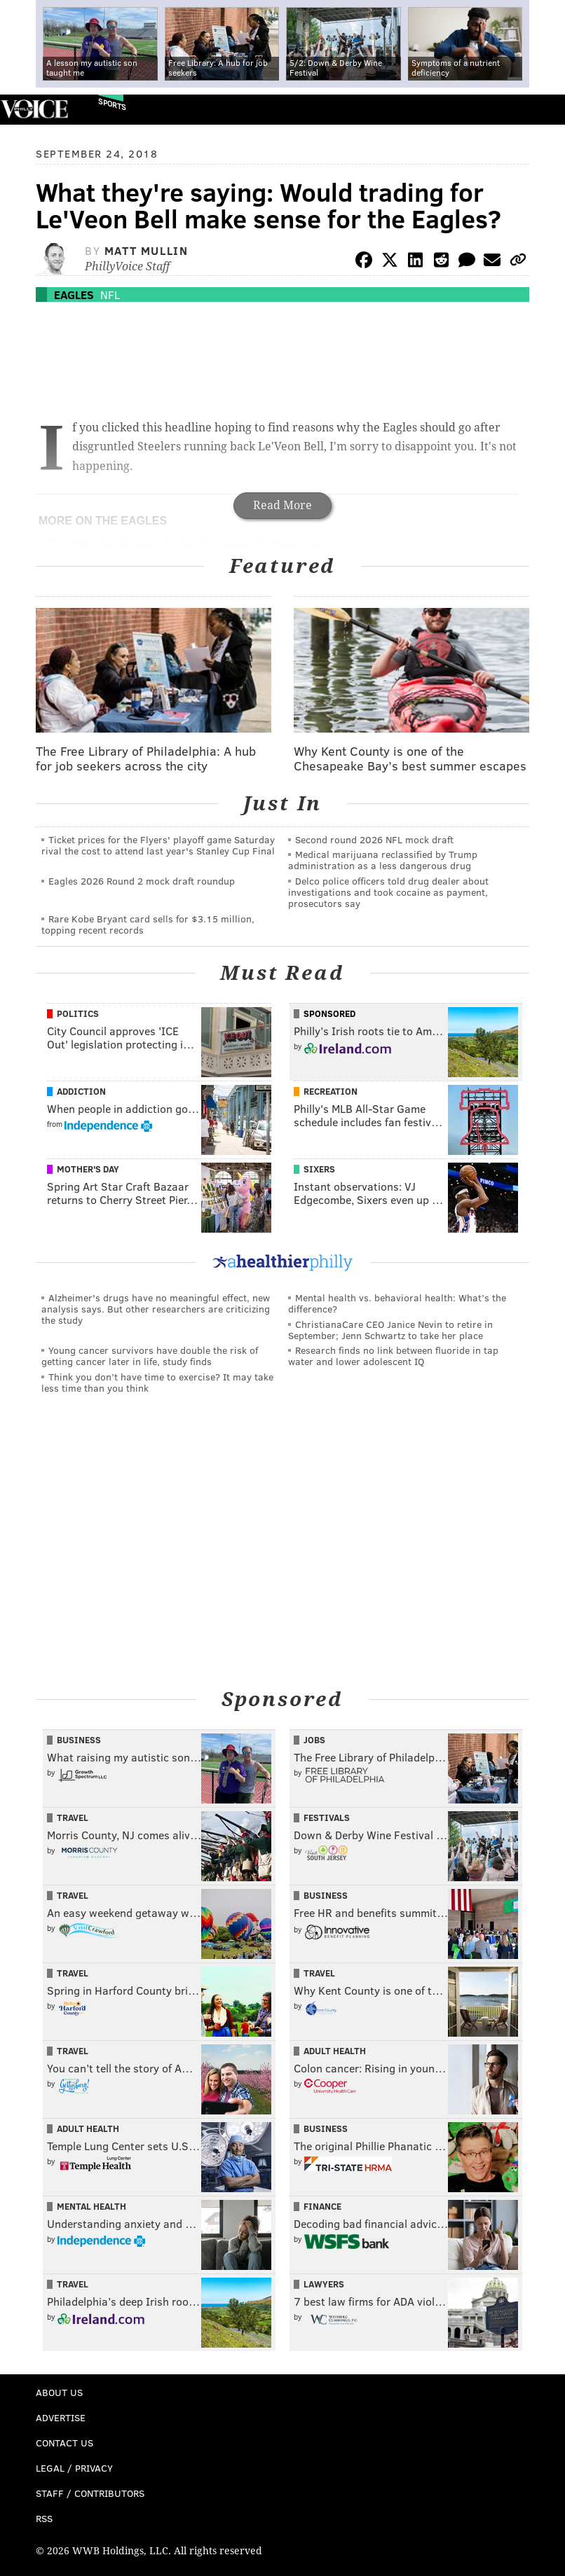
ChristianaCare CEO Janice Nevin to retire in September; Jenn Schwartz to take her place (390, 1329)
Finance (322, 2206)
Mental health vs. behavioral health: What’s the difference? (397, 1303)
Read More (282, 505)
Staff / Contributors (90, 2493)
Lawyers (324, 2284)
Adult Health (335, 2050)
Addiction (81, 1091)
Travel (72, 1817)
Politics (78, 1013)
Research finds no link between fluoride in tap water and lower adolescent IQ (393, 1355)
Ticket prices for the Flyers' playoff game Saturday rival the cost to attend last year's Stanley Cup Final (158, 845)
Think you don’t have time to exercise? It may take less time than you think (157, 1382)
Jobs (314, 1739)
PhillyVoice (34, 109)
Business (79, 1739)
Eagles (74, 294)
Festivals (327, 1817)
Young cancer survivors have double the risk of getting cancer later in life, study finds (149, 1355)
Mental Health (91, 2206)
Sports (112, 104)
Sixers (319, 1169)
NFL (110, 294)
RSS (44, 2518)
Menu (542, 109)
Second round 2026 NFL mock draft (374, 839)
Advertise (61, 2417)
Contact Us (64, 2442)
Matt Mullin (146, 250)
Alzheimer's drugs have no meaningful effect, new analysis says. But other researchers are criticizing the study (155, 1309)
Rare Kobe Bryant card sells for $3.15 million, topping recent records (147, 924)
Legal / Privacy (74, 2467)
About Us (59, 2392)
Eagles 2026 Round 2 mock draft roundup (141, 880)
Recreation (331, 1091)
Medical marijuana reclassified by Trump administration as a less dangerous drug (382, 859)
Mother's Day (88, 1169)
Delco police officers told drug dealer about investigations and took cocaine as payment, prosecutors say (388, 892)
